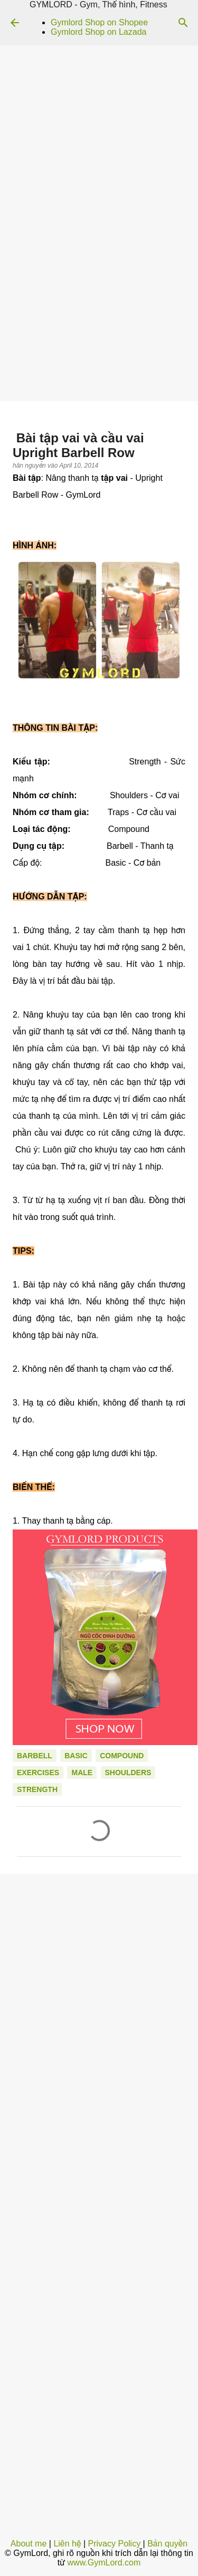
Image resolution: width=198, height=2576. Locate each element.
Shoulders (128, 1772)
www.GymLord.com (104, 2562)
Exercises (38, 1772)
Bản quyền (167, 2543)
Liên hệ (67, 2543)
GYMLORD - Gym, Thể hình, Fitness (98, 4)
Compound (122, 1755)
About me (28, 2543)
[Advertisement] (99, 297)
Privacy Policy (114, 2543)
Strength (37, 1789)
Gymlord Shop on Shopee (99, 22)
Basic (76, 1755)
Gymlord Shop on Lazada (98, 31)
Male (81, 1772)
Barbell (34, 1755)
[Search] (183, 22)
